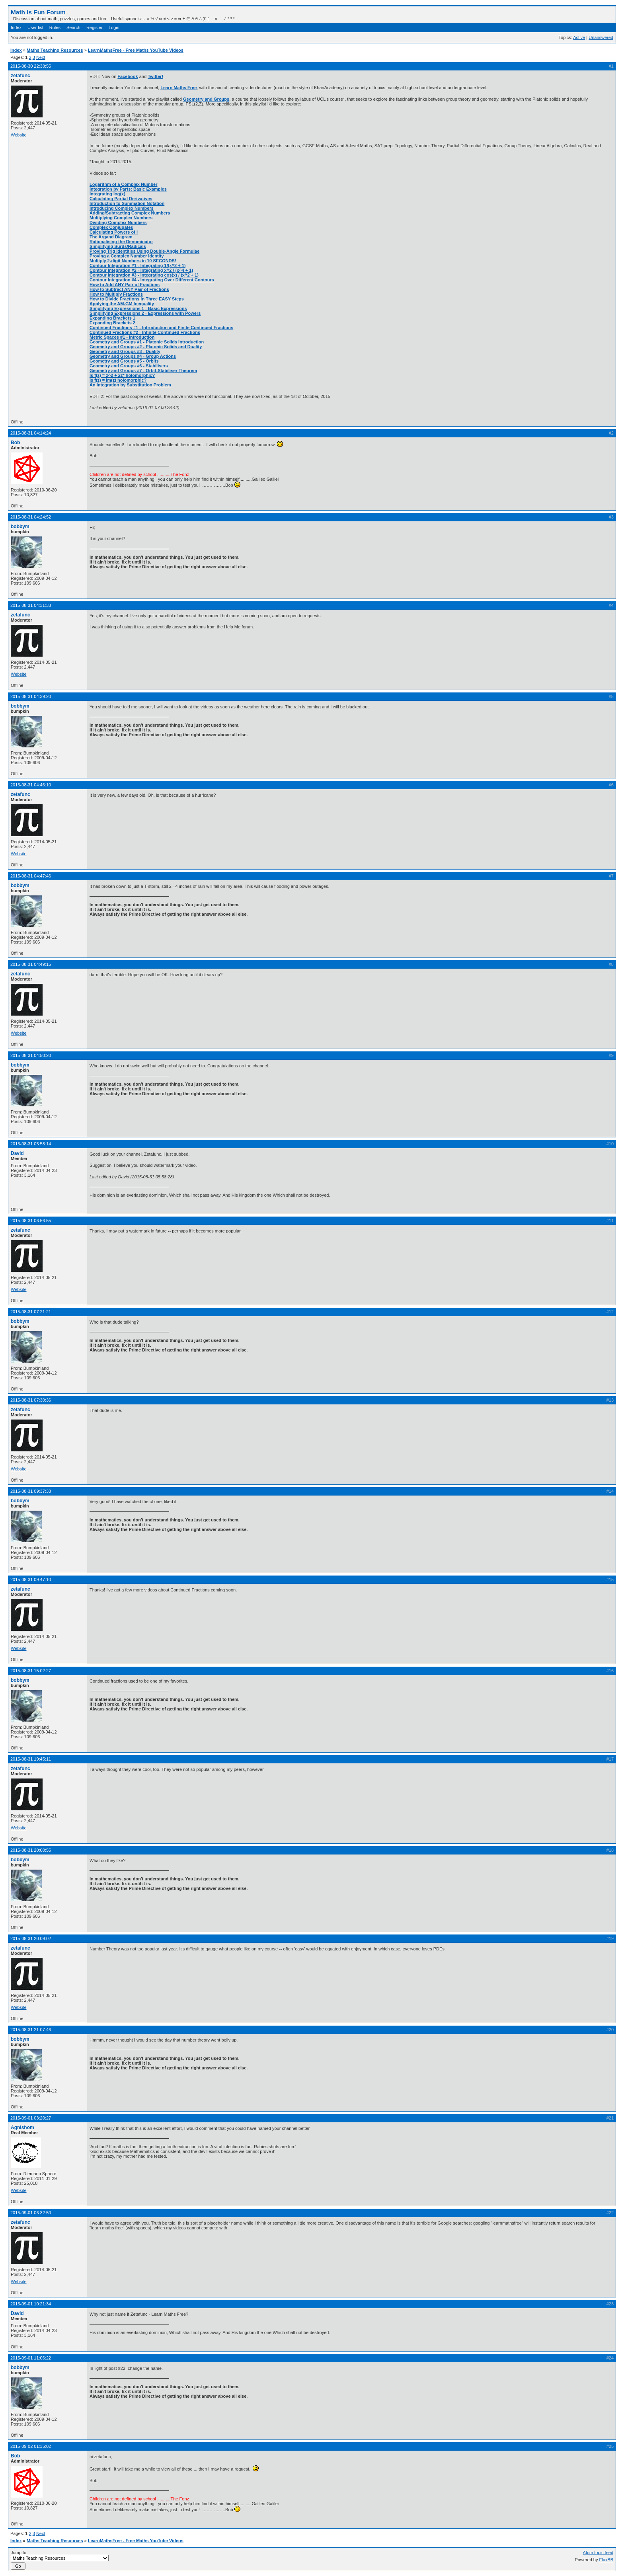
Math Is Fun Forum (38, 12)
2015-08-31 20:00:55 (30, 1850)
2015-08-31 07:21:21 (30, 1311)
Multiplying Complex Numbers (121, 217)
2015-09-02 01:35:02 (30, 2446)
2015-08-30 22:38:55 (30, 66)
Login (114, 27)
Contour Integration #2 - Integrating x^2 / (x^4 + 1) (141, 270)
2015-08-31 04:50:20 (30, 1055)
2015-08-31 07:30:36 (30, 1400)
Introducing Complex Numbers (122, 208)
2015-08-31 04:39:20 (30, 696)
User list (35, 27)
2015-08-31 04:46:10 (30, 784)
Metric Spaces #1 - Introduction (122, 337)
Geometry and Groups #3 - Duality (125, 351)
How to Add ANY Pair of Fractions (125, 284)
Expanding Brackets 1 (112, 318)
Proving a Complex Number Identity (127, 256)
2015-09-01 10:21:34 (30, 2303)
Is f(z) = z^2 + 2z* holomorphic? (122, 375)
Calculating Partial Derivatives (121, 198)
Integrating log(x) (107, 193)
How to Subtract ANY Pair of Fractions (129, 289)
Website (19, 135)
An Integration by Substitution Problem (130, 384)
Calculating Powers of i (114, 232)
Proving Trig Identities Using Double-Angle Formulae (144, 251)
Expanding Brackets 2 (112, 322)
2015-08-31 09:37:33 (30, 1491)
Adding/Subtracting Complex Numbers (130, 213)
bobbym (20, 526)
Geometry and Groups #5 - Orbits (124, 361)
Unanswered (601, 37)
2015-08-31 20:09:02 (30, 1938)
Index (16, 27)
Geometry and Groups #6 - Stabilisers (129, 365)
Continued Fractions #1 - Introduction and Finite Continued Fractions (161, 327)
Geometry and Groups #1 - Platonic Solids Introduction (147, 341)
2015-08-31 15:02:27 (30, 1670)
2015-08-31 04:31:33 (30, 605)
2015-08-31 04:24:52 (30, 517)
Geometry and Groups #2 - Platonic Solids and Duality (146, 346)
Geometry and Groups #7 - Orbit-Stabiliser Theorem (143, 370)
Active (579, 37)
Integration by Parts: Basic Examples (128, 189)
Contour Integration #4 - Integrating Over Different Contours (152, 279)
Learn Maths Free (178, 87)
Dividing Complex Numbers (118, 222)
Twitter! (155, 76)
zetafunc (20, 75)
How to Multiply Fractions (116, 294)
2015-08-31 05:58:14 (30, 1143)
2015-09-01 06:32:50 (30, 2212)
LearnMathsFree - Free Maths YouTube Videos (135, 50)
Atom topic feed (598, 2552)
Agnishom (22, 2127)
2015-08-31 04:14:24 (30, 433)
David (17, 1153)
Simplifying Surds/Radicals (118, 246)
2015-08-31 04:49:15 (30, 964)
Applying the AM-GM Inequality (122, 303)
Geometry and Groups (206, 99)
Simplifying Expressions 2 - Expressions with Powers (145, 313)
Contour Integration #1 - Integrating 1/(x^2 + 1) (137, 265)
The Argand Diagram (111, 236)
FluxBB (606, 2559)
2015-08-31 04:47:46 (30, 876)
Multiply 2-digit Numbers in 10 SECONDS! (133, 260)
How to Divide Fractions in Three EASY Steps (137, 298)
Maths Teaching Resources (55, 50)
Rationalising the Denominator (121, 241)
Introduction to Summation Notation (127, 203)
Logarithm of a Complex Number (124, 184)
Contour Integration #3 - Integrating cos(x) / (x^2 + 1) (144, 275)
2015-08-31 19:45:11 (30, 1759)
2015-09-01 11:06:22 (30, 2358)
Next (40, 57)
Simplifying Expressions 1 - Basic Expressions (138, 308)
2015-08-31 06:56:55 (30, 1220)
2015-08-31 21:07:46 (30, 2029)
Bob (15, 442)
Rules (54, 27)
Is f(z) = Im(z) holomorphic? (118, 380)
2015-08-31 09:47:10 (30, 1579)
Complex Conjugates (111, 227)
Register (94, 27)
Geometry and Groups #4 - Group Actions (133, 356)
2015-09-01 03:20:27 (30, 2118)
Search (73, 27)
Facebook (127, 76)
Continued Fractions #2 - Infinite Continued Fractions (145, 332)
